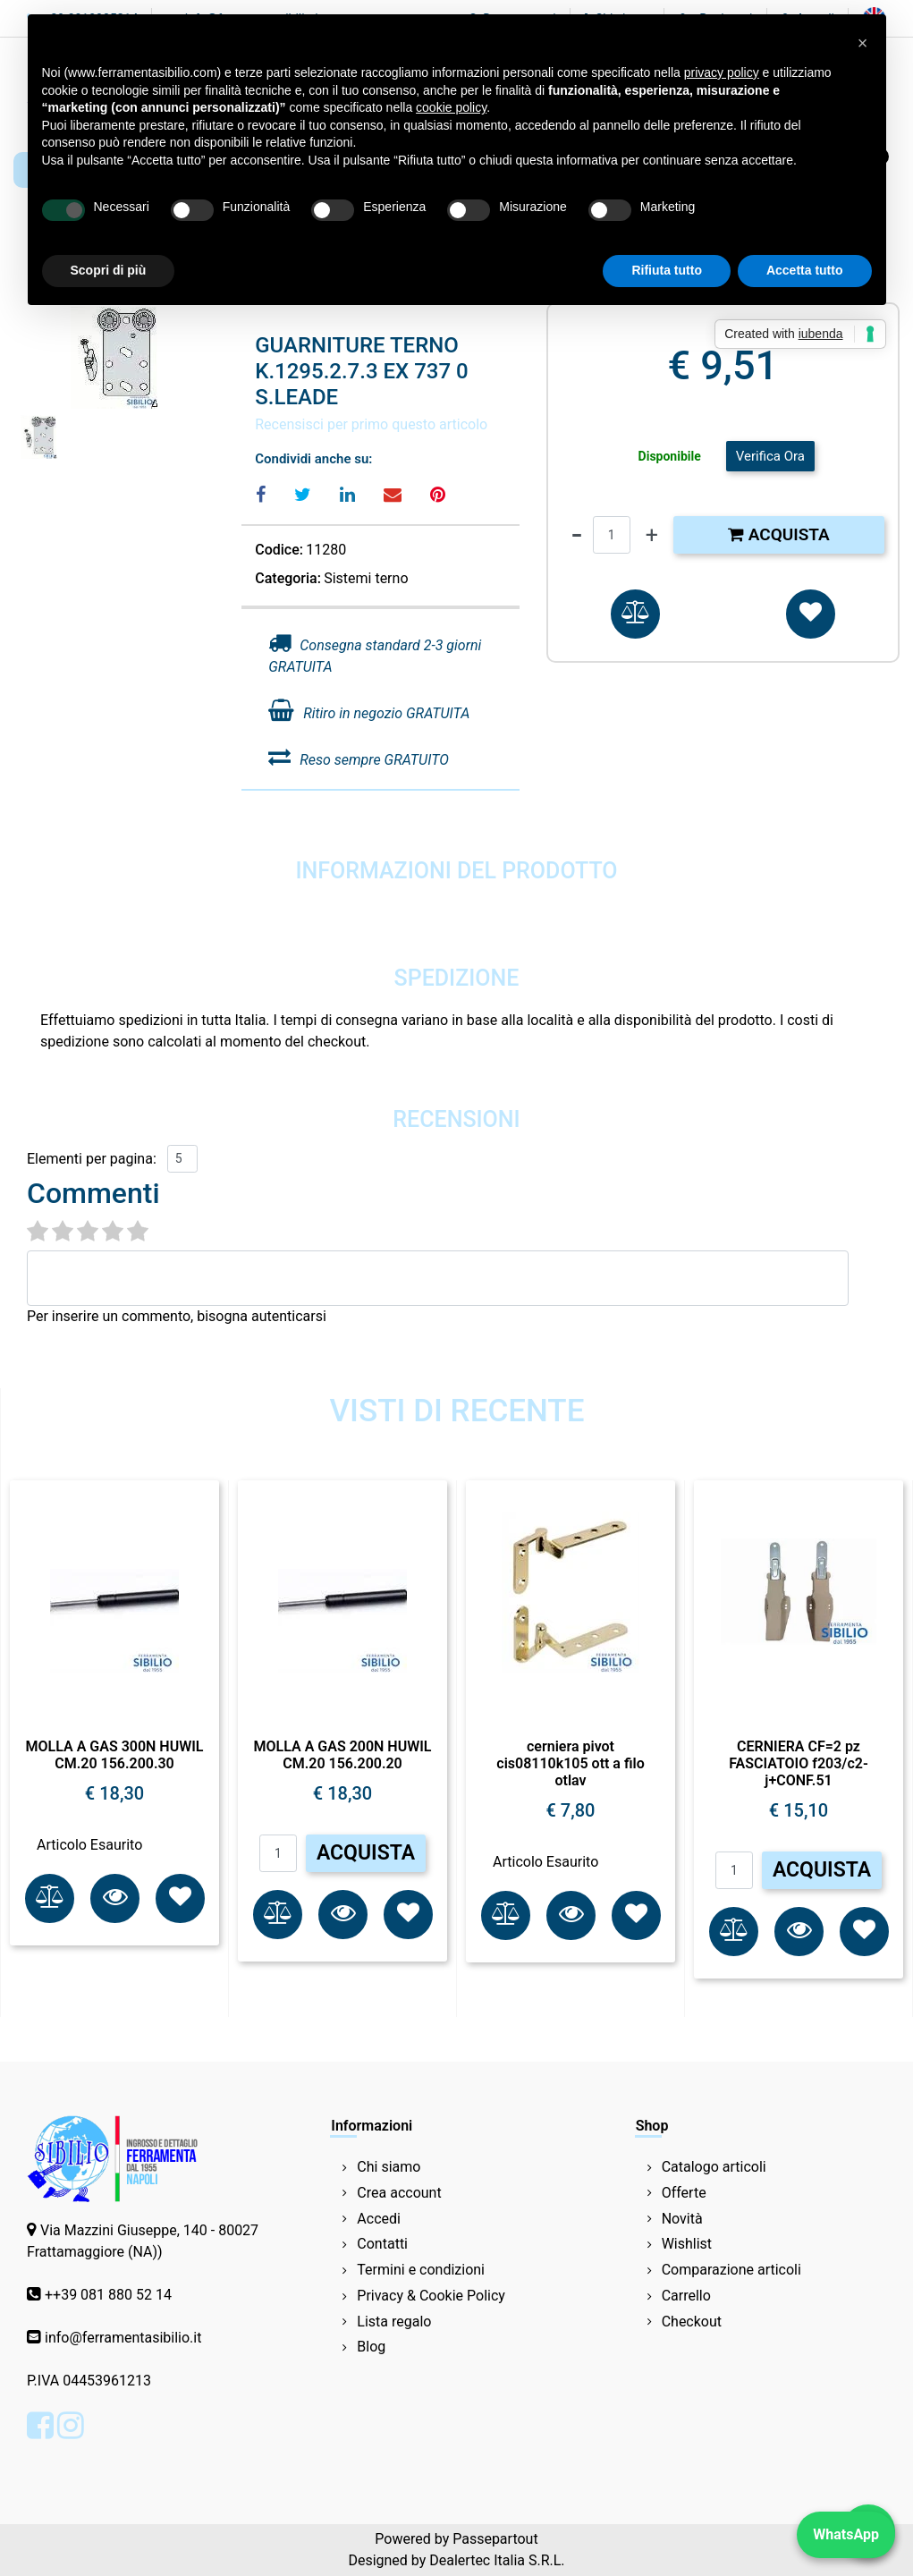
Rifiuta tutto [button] (666, 270)
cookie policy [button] (451, 107)
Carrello (686, 2295)
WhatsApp (846, 2534)
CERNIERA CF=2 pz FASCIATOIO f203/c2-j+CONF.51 (798, 1763)
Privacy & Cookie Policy (431, 2295)
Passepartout (494, 2538)
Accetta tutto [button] (804, 270)
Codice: (279, 549)
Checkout (692, 2321)
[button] (635, 614)
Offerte (684, 2192)
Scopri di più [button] (109, 270)
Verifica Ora (770, 456)
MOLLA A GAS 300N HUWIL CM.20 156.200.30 (115, 1755)
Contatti (382, 2243)
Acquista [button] (779, 534)
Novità (682, 2218)
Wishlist (687, 2243)
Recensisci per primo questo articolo (371, 424)
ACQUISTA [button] (366, 1853)
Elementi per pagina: (91, 1158)
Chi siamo (388, 2166)
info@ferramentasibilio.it (123, 2337)
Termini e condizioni (421, 2269)
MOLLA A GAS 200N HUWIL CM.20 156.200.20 (343, 1755)
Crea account (399, 2192)
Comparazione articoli (731, 2269)
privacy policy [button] (721, 72)
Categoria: (288, 578)
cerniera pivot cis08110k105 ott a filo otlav (570, 1763)
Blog (371, 2346)
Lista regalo (394, 2321)
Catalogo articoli (714, 2166)
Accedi (379, 2218)
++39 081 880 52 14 (108, 2294)
